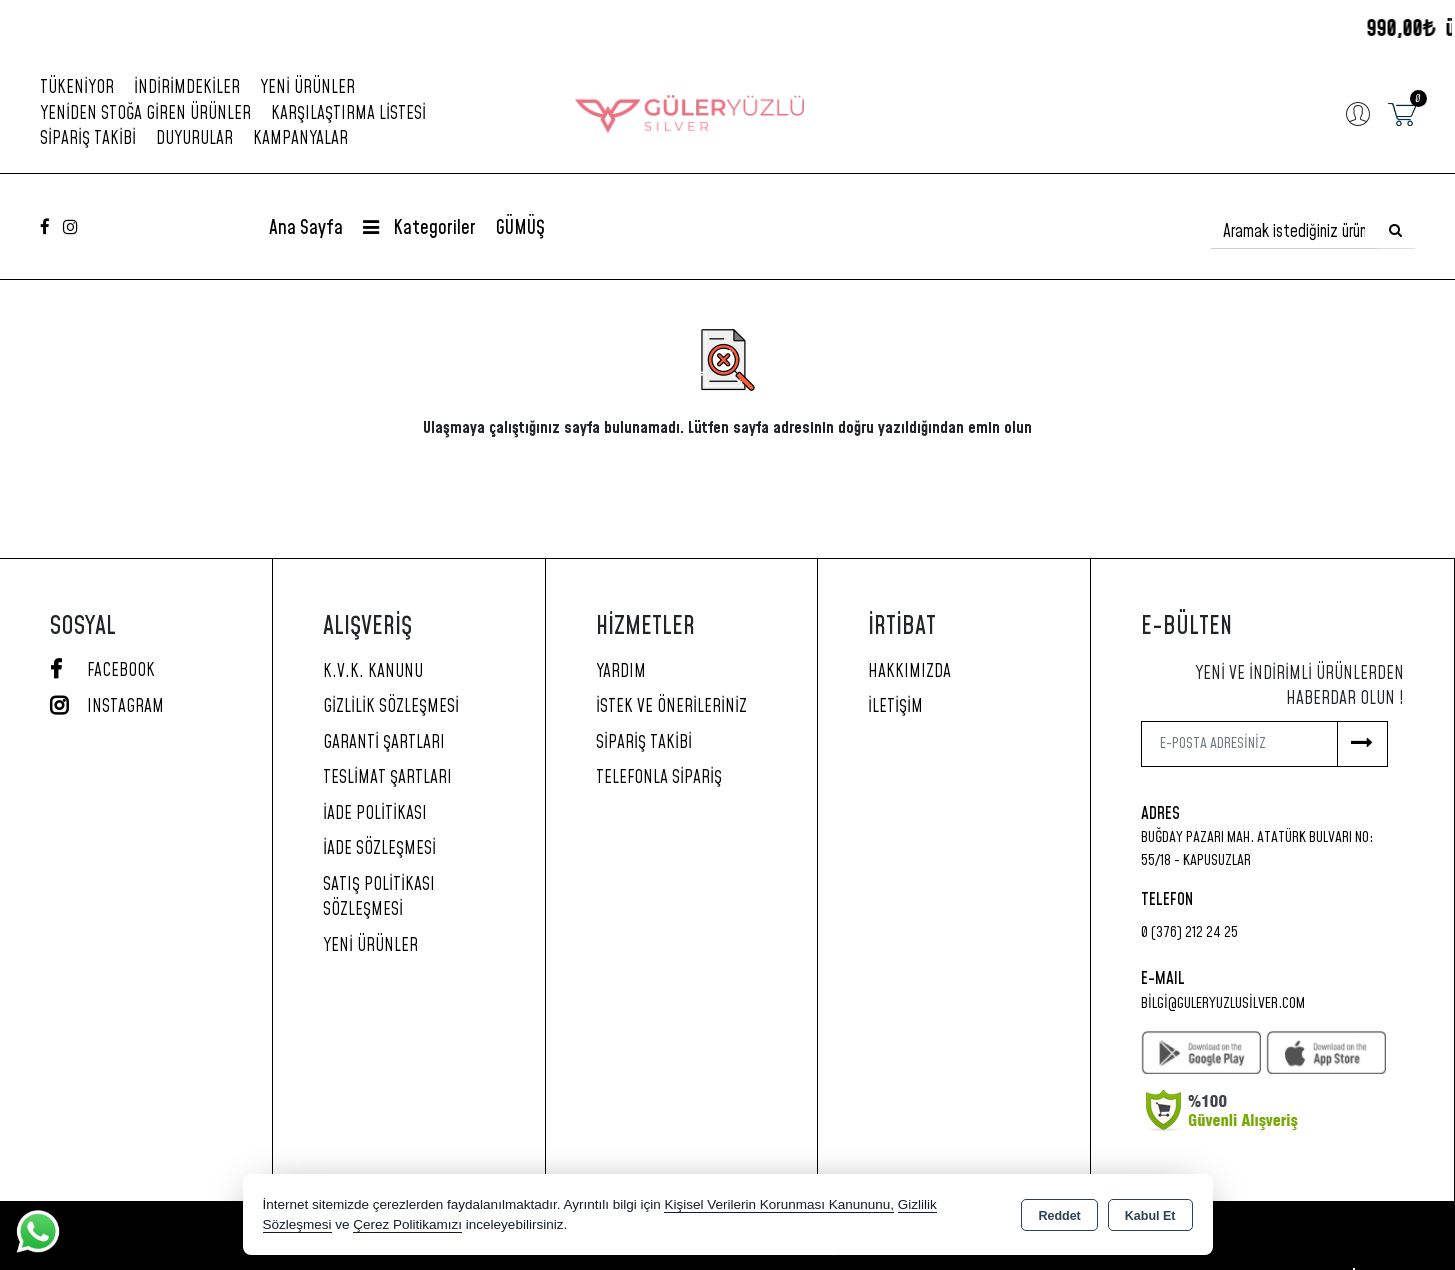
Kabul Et (1150, 1216)
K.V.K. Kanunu (373, 672)
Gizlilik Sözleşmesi (391, 707)
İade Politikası (375, 814)
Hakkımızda (909, 672)
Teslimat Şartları (387, 778)
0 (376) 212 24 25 (1189, 932)
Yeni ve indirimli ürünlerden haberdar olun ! (1299, 687)
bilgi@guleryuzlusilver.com (1223, 1003)
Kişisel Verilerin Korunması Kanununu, (779, 1204)
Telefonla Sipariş (659, 778)
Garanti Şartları (384, 743)
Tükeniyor (77, 88)
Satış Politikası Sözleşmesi (379, 898)
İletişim (895, 707)
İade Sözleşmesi (379, 849)
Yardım (621, 672)
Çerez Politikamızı (407, 1224)
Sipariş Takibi (88, 139)
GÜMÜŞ (520, 228)
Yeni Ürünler (370, 946)
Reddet (1059, 1216)
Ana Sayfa (306, 228)
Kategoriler (419, 228)
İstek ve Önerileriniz (671, 707)
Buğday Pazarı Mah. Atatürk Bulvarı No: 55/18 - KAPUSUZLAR (1257, 849)
